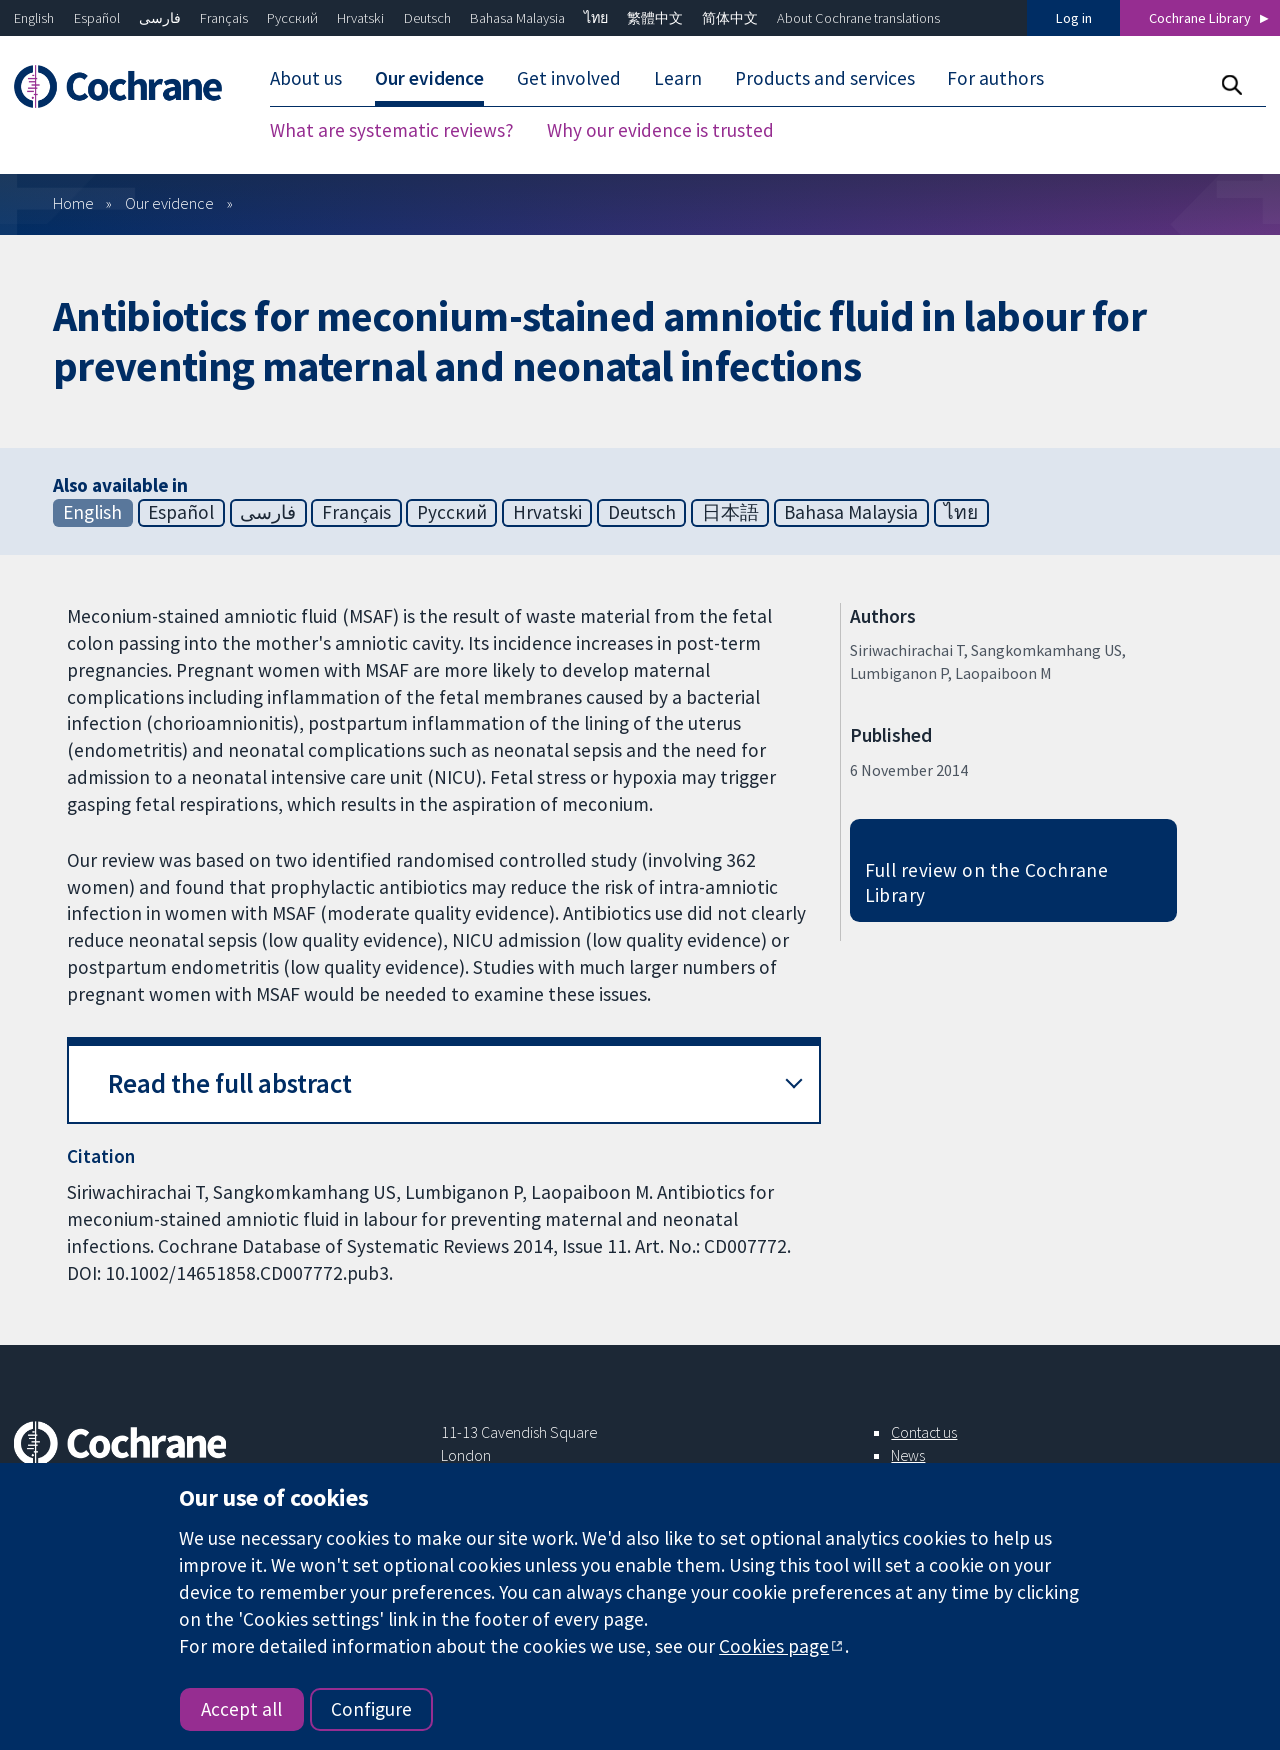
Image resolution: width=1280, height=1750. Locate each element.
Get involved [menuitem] (569, 78)
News (908, 1455)
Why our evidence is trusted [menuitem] (660, 130)
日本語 (730, 512)
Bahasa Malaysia (517, 18)
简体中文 (730, 18)
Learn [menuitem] (678, 78)
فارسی (160, 18)
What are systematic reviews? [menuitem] (392, 130)
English (34, 18)
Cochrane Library (1200, 18)
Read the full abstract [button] (230, 1083)
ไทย (596, 18)
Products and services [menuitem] (825, 78)
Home (73, 203)
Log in (1074, 18)
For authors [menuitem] (995, 78)
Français (224, 18)
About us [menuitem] (306, 78)
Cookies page (774, 1646)
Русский (292, 18)
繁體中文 (655, 18)
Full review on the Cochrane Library (987, 882)
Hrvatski (360, 18)
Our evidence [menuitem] (429, 78)
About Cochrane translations (858, 18)
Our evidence (169, 203)
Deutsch (427, 18)
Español (97, 18)
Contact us (924, 1432)
